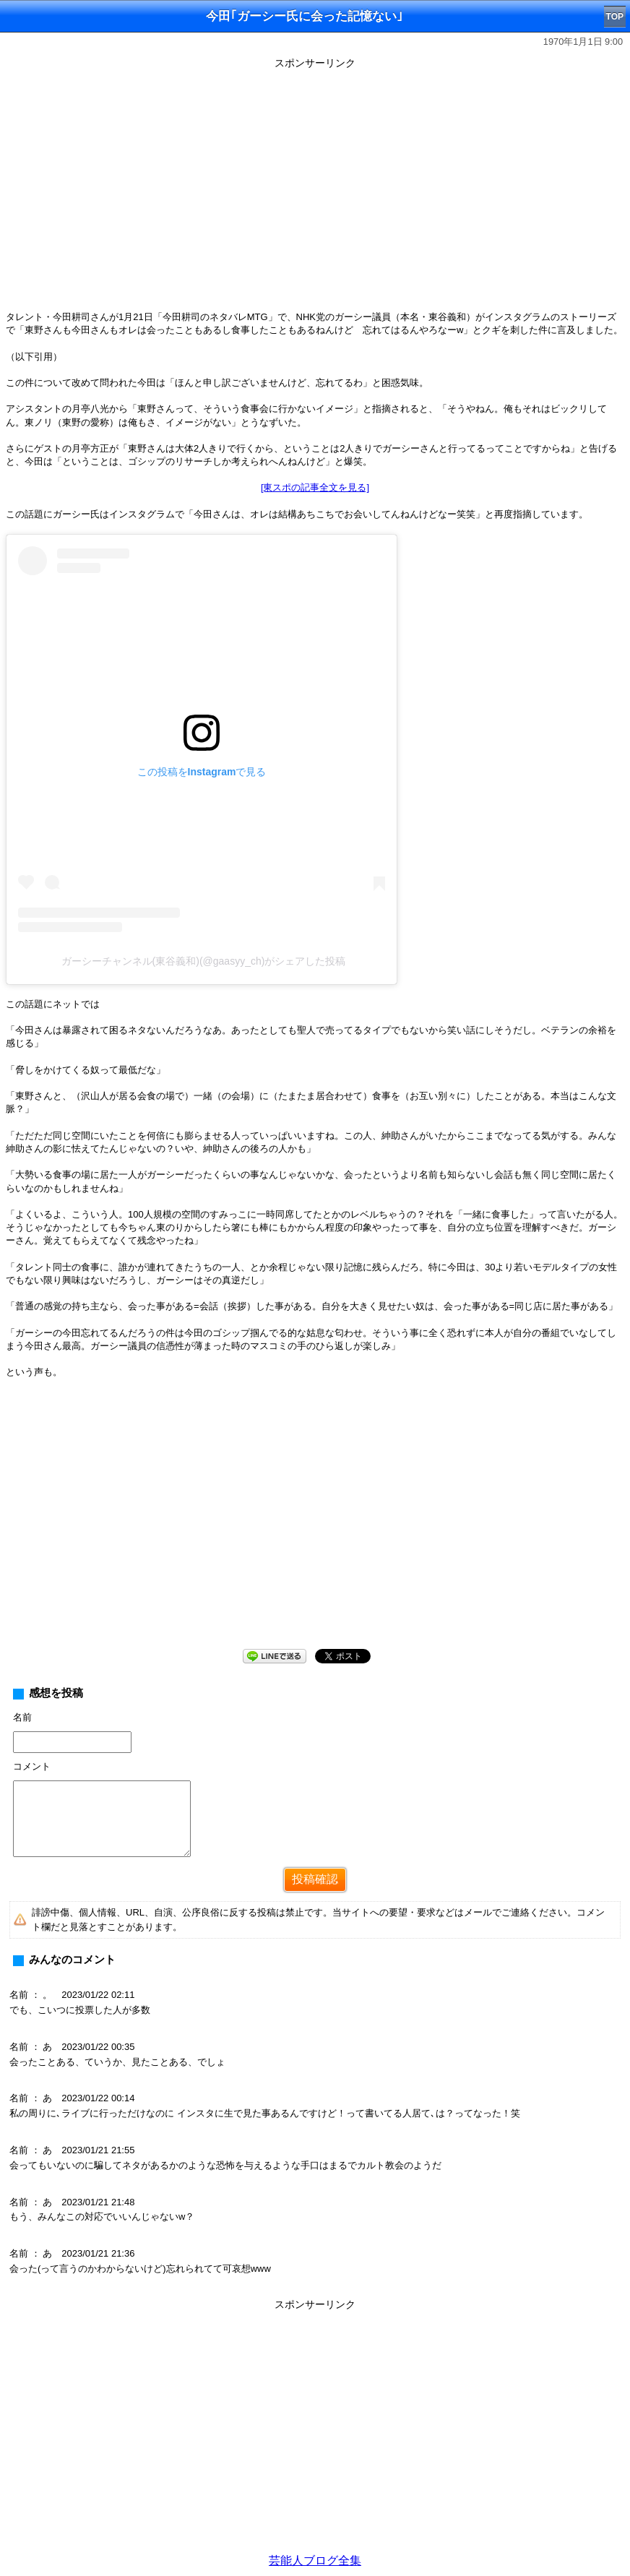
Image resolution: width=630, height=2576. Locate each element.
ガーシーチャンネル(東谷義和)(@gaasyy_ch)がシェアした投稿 (203, 961)
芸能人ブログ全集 (315, 2560)
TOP (614, 17)
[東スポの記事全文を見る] (315, 487)
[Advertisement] (315, 1525)
